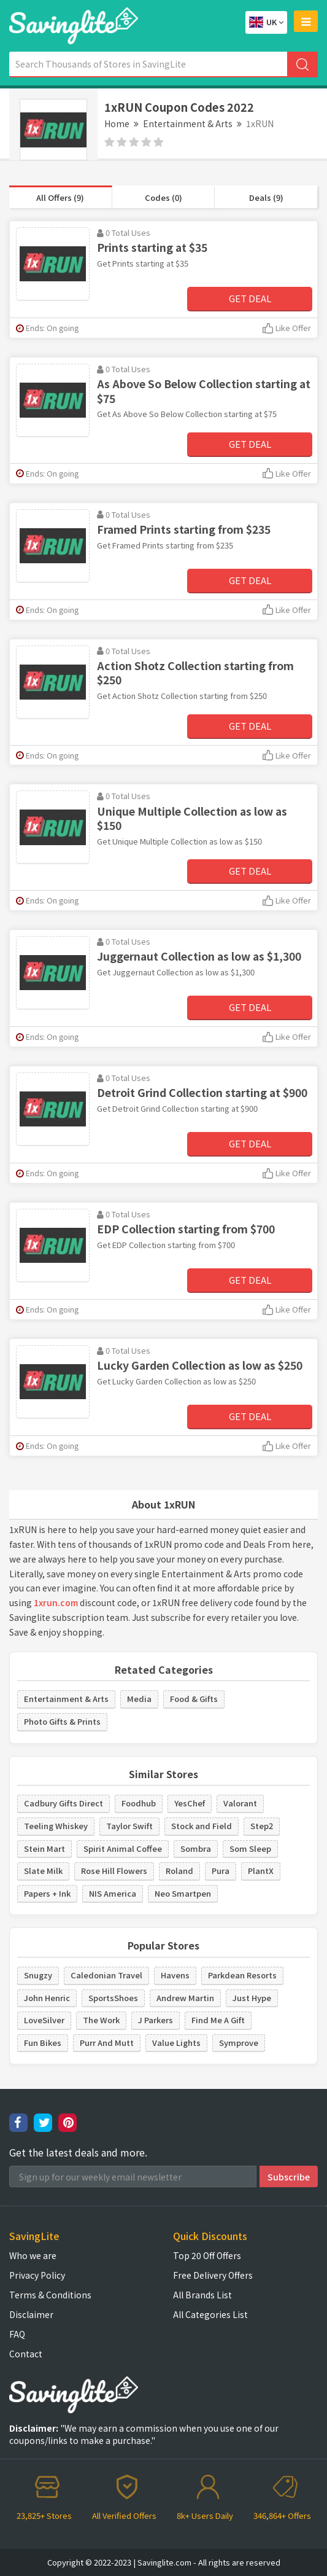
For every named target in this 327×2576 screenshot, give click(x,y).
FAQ (17, 2334)
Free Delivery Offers (213, 2275)
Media (139, 1698)
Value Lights (176, 2042)
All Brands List (202, 2295)
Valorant (240, 1803)
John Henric (47, 1998)
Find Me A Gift (218, 2020)
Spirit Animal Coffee (122, 1848)
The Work (101, 2020)
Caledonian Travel (106, 1975)
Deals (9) (266, 197)
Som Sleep (250, 1848)
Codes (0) (163, 197)
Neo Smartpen (183, 1893)
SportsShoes (113, 1998)
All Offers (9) (60, 197)
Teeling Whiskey (56, 1826)
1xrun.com (56, 1602)
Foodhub (138, 1803)
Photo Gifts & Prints (62, 1721)
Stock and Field (201, 1826)
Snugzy (38, 1975)
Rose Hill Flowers (114, 1870)
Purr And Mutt (107, 2042)
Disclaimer (31, 2314)
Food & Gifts (194, 1698)
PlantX (261, 1870)
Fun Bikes (42, 2042)
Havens (175, 1975)
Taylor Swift (129, 1826)
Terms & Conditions (50, 2295)
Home (116, 123)
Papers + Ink (47, 1893)
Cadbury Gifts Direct (63, 1803)
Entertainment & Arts (188, 123)
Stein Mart (44, 1848)
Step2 (261, 1826)
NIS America (112, 1893)
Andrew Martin (185, 1998)
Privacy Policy (37, 2275)
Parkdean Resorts (242, 1975)
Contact (25, 2354)
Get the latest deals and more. (78, 2152)
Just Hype (252, 1998)
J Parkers (155, 2020)
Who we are (32, 2255)
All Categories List (210, 2314)
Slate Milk (43, 1870)
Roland (179, 1870)
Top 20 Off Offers (207, 2255)
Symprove (238, 2042)
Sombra (195, 1848)
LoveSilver (44, 2020)
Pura (220, 1870)
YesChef (189, 1803)
